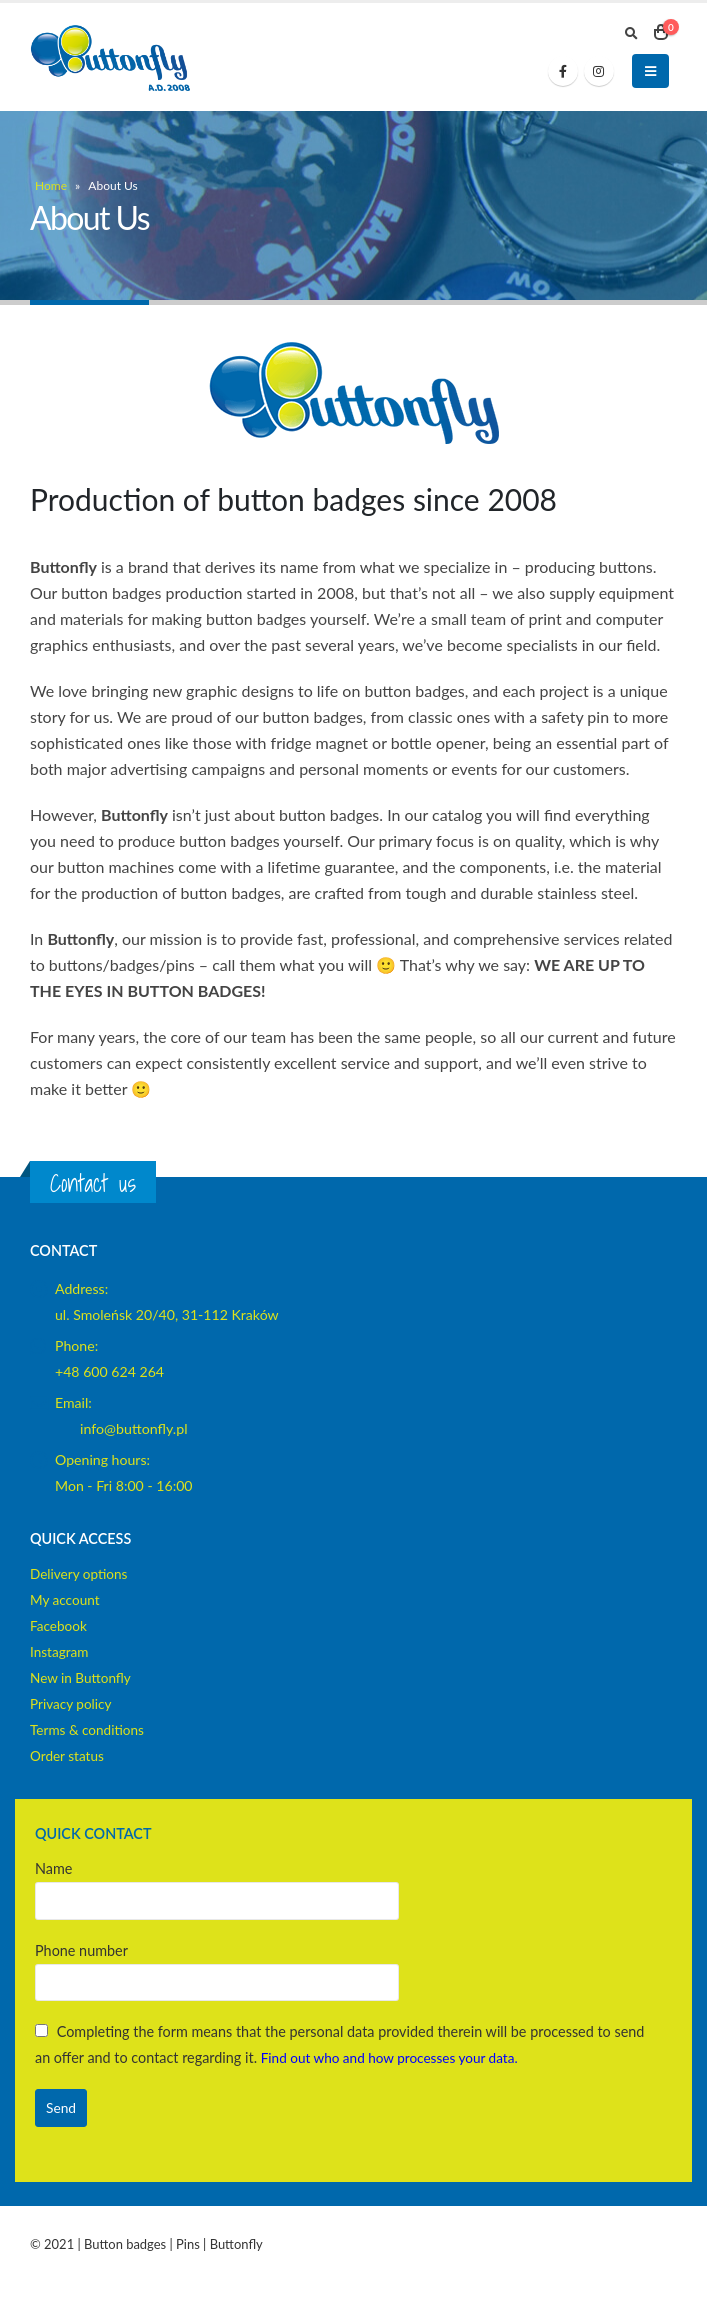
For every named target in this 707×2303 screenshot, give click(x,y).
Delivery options (82, 1573)
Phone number (217, 1965)
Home (51, 185)
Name (217, 1883)
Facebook (60, 1625)
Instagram (61, 1651)
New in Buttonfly (83, 1677)
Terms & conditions (90, 1729)
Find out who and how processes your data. (397, 2057)
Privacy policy (73, 1703)
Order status (69, 1755)
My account (67, 1599)
